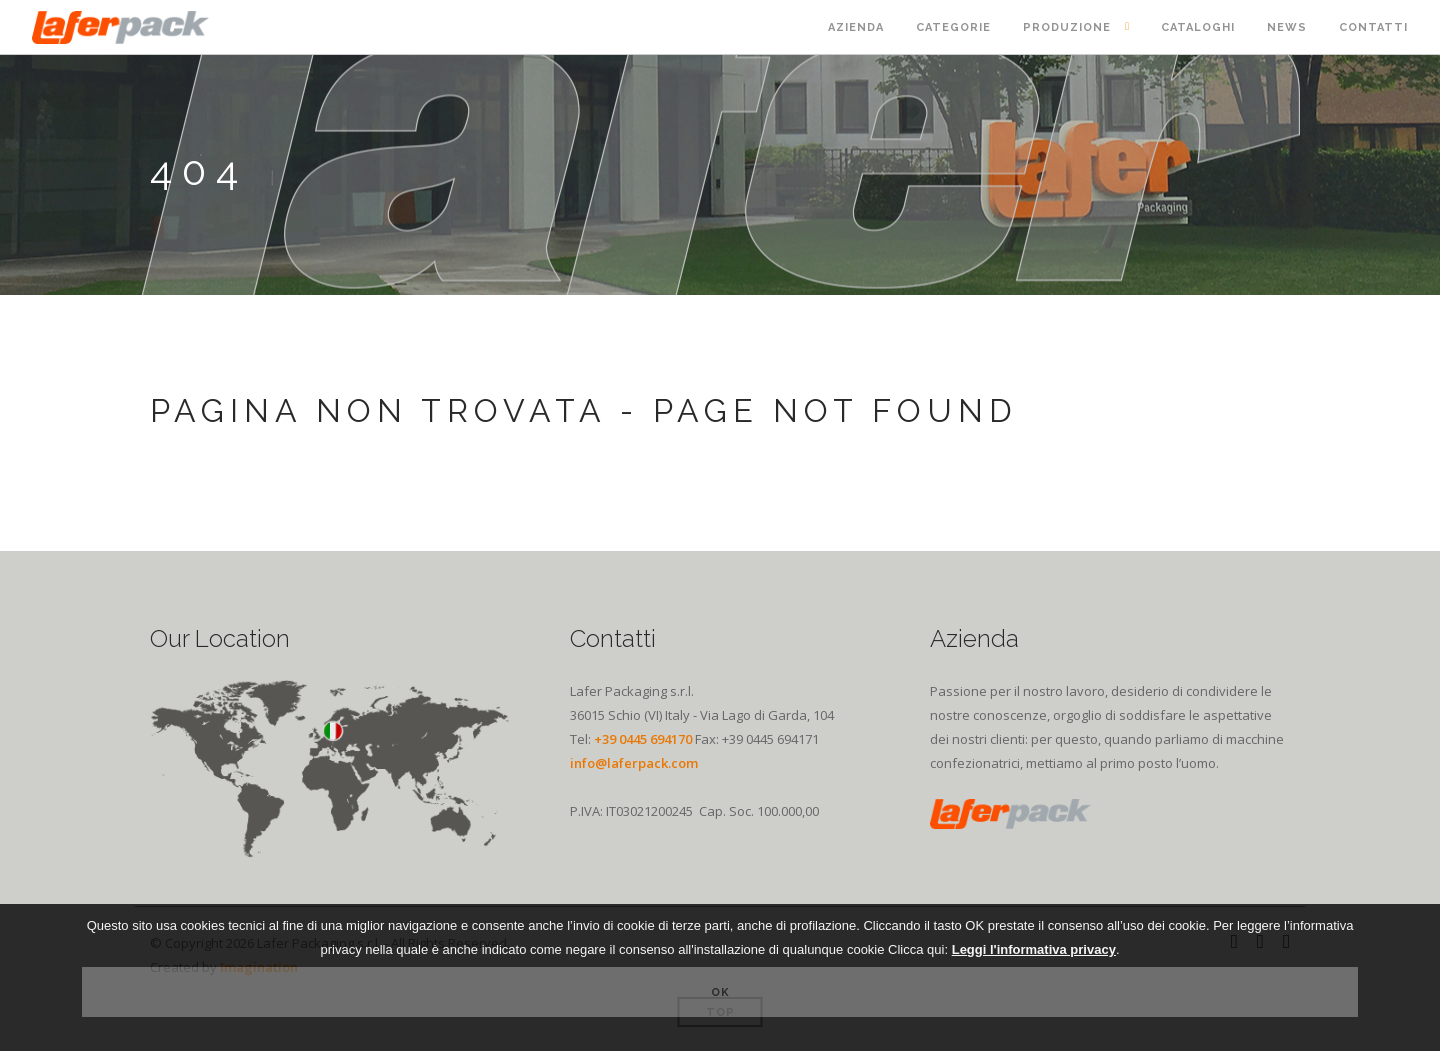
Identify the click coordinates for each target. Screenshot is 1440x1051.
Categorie (953, 27)
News (1287, 27)
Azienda (856, 27)
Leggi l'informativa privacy (1034, 949)
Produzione (1067, 27)
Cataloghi (1198, 27)
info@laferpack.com (634, 763)
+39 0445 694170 (643, 739)
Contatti (1373, 27)
